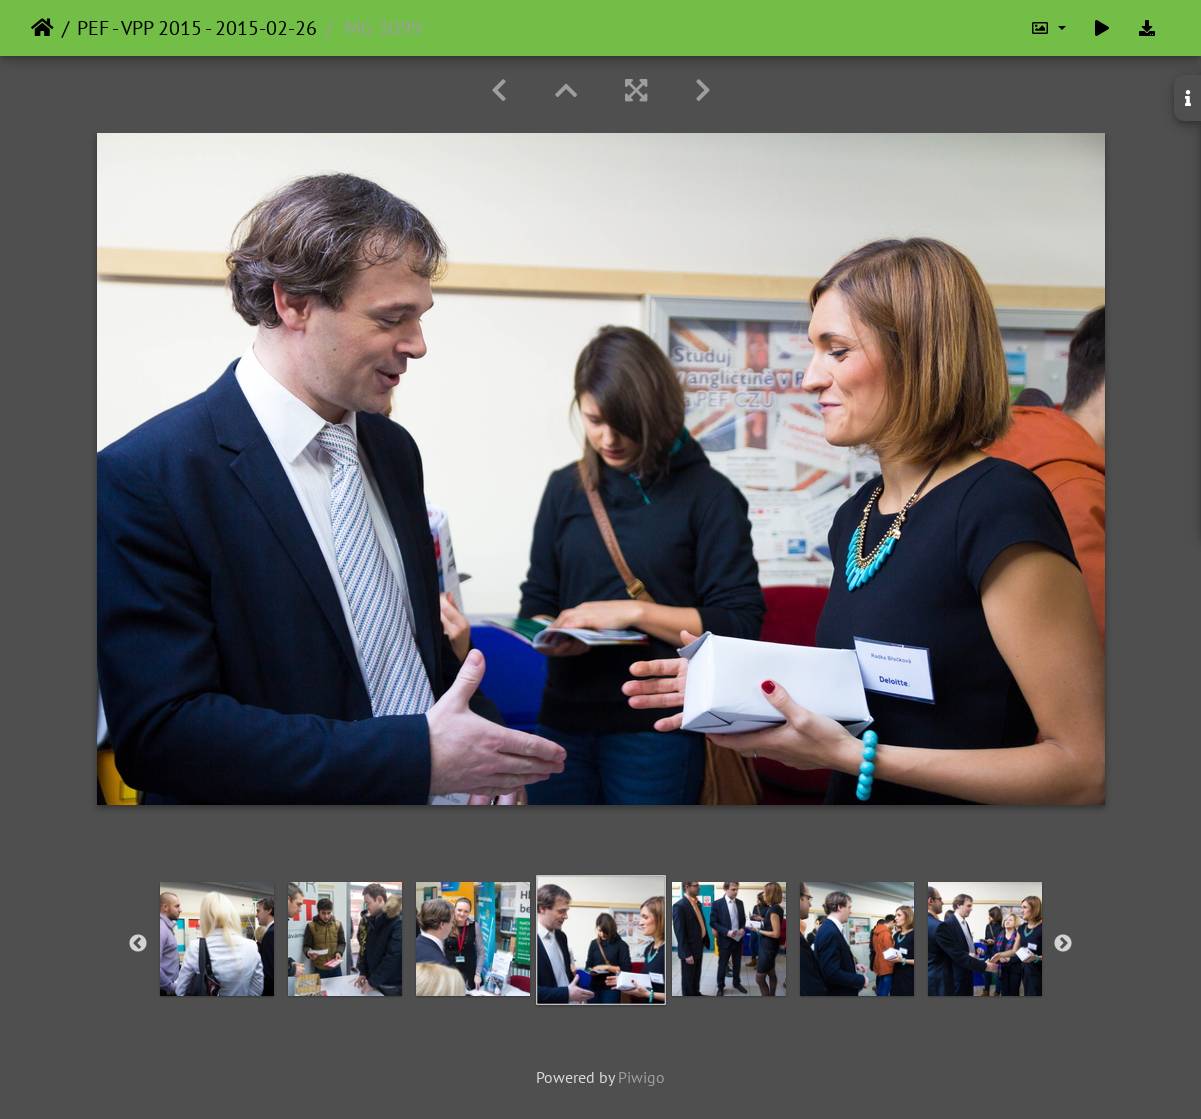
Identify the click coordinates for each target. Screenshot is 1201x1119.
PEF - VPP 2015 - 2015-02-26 (197, 28)
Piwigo (641, 1077)
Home (42, 28)
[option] (217, 939)
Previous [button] (138, 944)
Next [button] (1063, 944)
